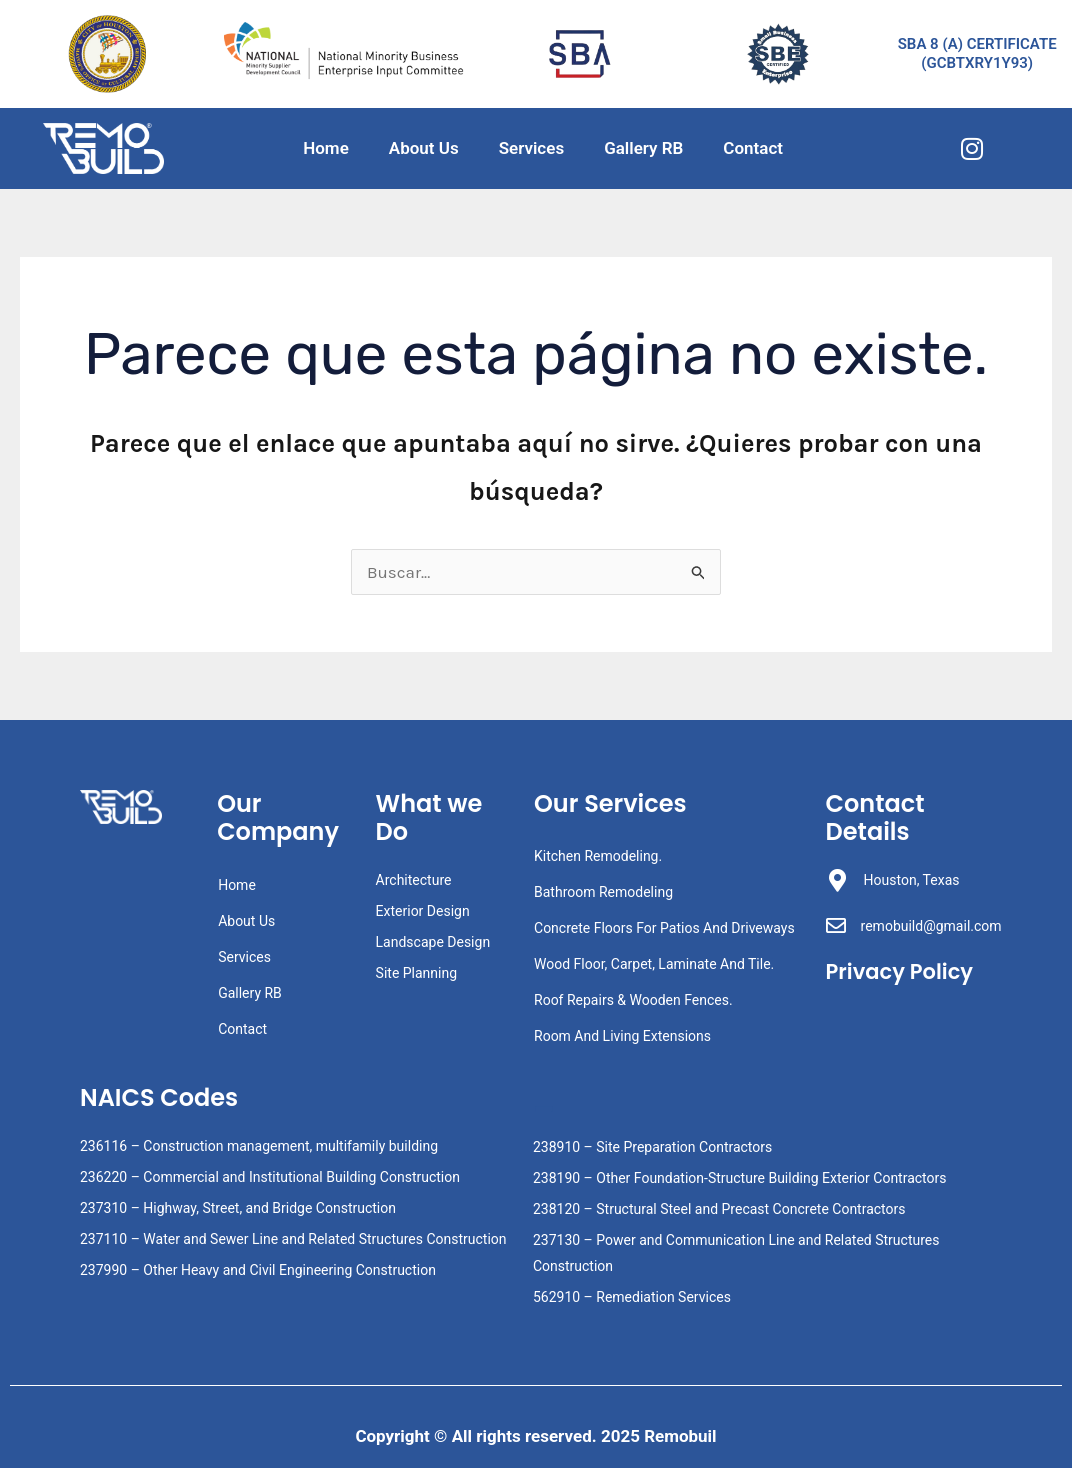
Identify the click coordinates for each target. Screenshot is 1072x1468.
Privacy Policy (899, 971)
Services (531, 148)
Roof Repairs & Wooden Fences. (633, 1000)
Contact (753, 148)
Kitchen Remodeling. (598, 856)
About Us (424, 148)
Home (326, 148)
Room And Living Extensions (622, 1036)
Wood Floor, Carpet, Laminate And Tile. (654, 964)
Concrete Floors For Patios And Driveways (664, 928)
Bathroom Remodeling (603, 892)
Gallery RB (643, 148)
